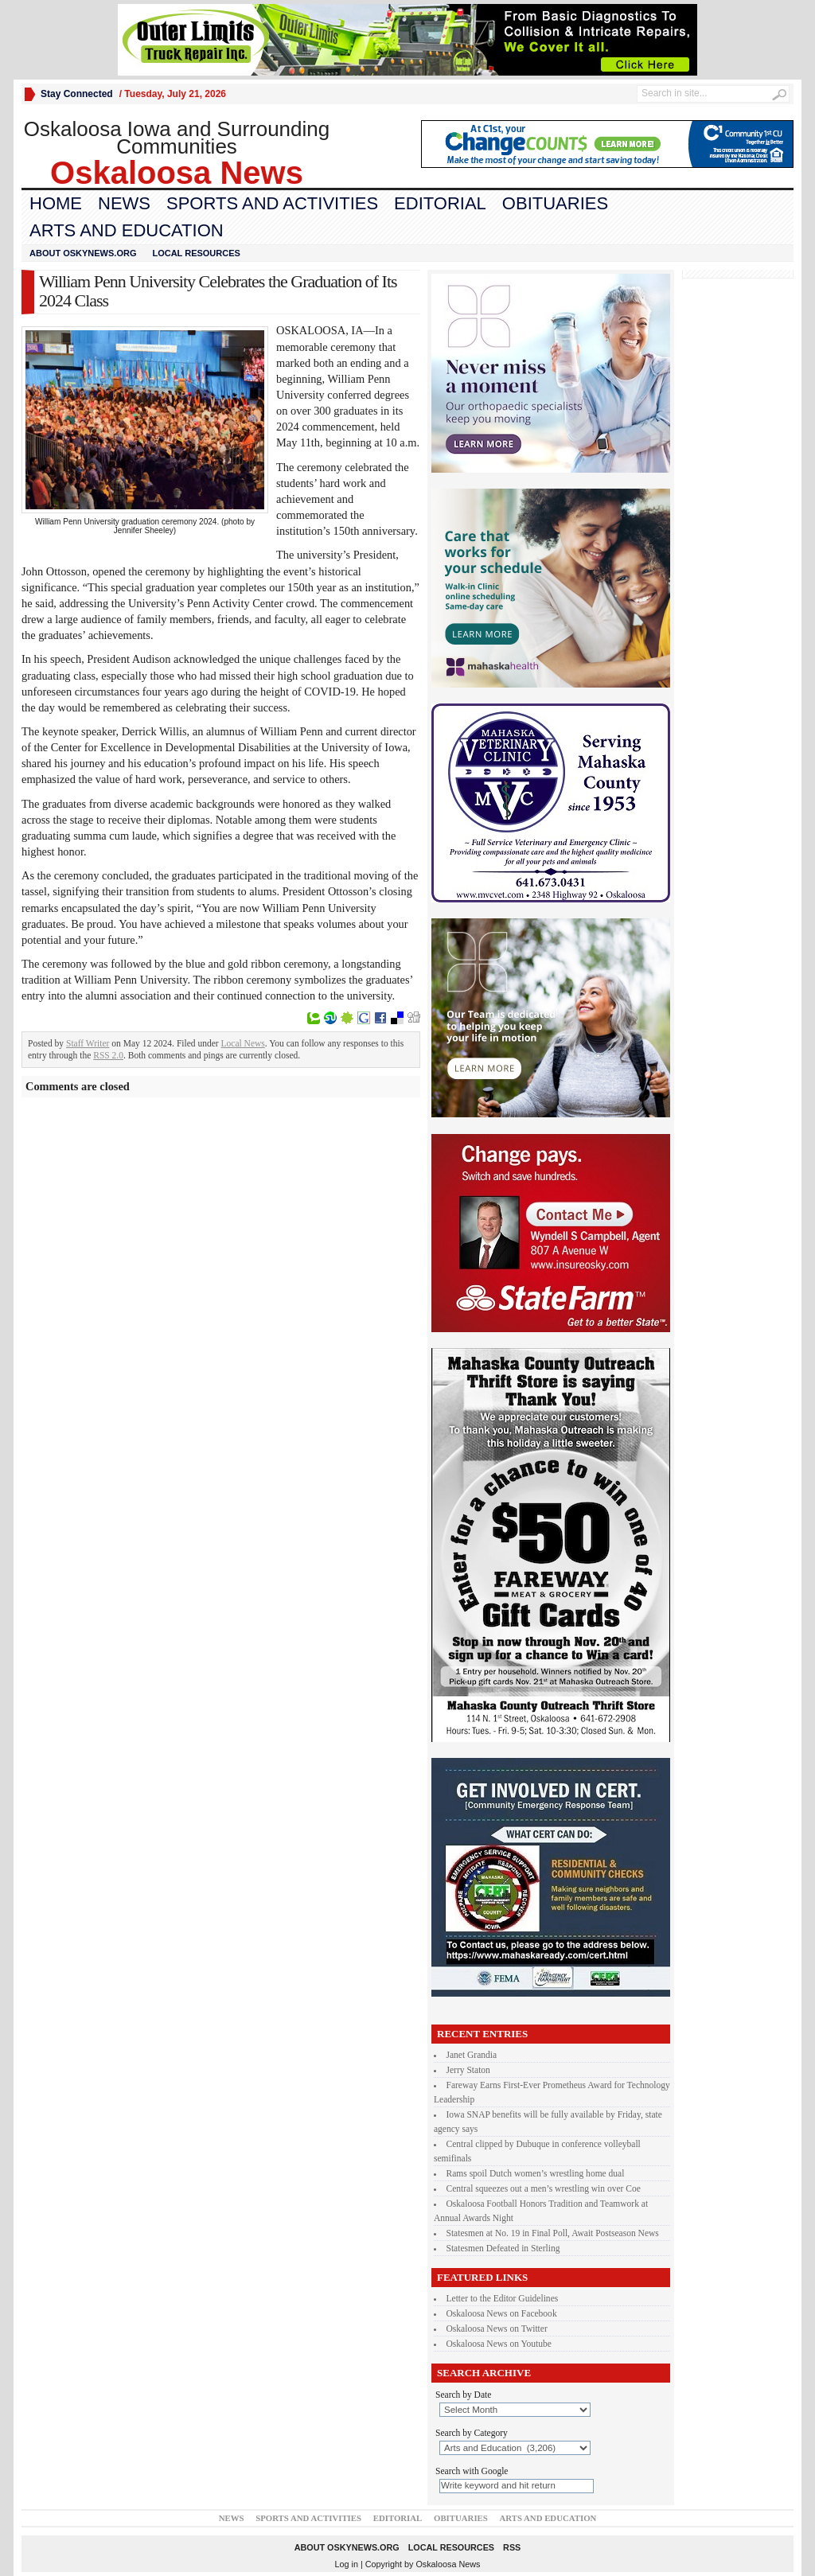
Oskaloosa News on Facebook (501, 2313)
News (124, 203)
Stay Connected (77, 93)
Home (55, 203)
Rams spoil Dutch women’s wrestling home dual (535, 2173)
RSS (512, 2547)
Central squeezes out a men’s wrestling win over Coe (543, 2188)
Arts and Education (126, 230)
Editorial (440, 203)
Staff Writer (87, 1043)
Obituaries (555, 203)
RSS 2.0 (108, 1055)
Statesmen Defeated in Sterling (503, 2248)
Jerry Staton (468, 2070)
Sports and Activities (272, 203)
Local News (243, 1043)
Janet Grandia (471, 2055)
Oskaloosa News (447, 2564)
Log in (346, 2564)
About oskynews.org (82, 253)
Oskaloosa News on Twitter (497, 2328)
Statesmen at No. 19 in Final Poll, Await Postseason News (552, 2233)
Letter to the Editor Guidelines (502, 2298)
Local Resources (196, 253)
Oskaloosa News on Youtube (499, 2343)
